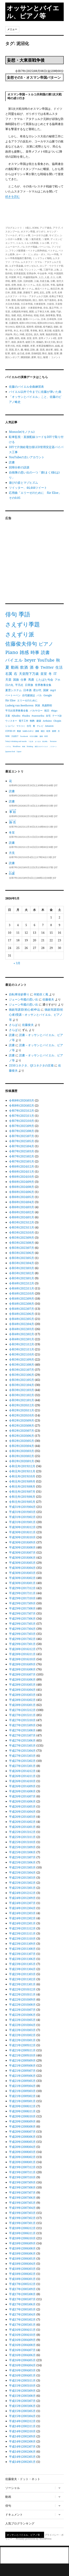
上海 (56, 269)
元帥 (19, 281)
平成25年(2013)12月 (22, 1832)
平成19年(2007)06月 (22, 2198)
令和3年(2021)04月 (21, 1385)
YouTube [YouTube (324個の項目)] (45, 660)
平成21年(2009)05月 (22, 2081)
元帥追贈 (28, 281)
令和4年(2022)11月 (21, 1288)
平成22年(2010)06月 (22, 2015)
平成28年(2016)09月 (22, 1664)
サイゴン (54, 235)
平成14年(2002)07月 (22, 2446)
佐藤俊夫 (48, 999)
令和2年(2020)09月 (21, 1420)
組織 (57, 345)
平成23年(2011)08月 (22, 1949)
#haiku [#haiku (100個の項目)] (26, 715)
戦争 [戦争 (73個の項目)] (48, 731)
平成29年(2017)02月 (22, 1639)
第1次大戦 (49, 342)
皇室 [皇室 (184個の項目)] (43, 673)
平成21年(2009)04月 (22, 2086)
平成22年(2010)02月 (22, 2035)
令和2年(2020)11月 (21, 1410)
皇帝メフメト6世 (47, 338)
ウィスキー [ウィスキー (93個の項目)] (11, 720)
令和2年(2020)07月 (21, 1431)
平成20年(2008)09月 (22, 2121)
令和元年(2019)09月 (22, 1481)
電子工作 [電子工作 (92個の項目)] (23, 720)
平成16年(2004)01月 (22, 2375)
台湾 (54, 292)
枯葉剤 (56, 330)
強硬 (13, 315)
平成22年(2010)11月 (22, 1994)
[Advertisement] (35, 210)
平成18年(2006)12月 (22, 2228)
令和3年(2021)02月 (21, 1395)
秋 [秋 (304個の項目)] (58, 660)
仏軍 (58, 277)
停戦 (7, 281)
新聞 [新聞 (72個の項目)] (54, 731)
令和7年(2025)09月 (21, 1126)
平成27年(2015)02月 (22, 1761)
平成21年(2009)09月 (22, 2060)
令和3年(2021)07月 (21, 1370)
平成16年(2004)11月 (22, 2330)
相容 (13, 342)
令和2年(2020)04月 (21, 1446)
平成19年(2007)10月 (22, 2177)
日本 (43, 319)
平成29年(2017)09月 (22, 1603)
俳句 (8, 2506)
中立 (19, 277)
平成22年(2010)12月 (22, 1989)
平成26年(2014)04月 (22, 1812)
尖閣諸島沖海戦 (19, 311)
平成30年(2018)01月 (22, 1583)
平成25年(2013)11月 (22, 1837)
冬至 (12, 832)
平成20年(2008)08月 (22, 2126)
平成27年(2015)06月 (22, 1740)
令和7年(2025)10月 (21, 1121)
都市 (13, 353)
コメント (56, 357)
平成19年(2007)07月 (22, 2192)
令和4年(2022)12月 (21, 1283)
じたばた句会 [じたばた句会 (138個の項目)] (44, 680)
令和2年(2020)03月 (21, 1451)
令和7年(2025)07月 (21, 1136)
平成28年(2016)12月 (22, 1649)
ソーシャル (12, 2488)
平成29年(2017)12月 (22, 1588)
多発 (60, 300)
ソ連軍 (45, 239)
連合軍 (49, 349)
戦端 (36, 315)
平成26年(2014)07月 (22, 1796)
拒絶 (42, 315)
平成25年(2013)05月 (22, 1867)
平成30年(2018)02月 (22, 1578)
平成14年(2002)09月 (22, 2436)
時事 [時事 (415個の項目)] (35, 652)
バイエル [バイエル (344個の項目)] (14, 660)
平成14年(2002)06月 (22, 2452)
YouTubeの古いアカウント (26, 457)
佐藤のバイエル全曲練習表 (26, 387)
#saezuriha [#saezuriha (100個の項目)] (38, 715)
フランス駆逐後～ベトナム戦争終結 (28, 250)
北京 (38, 284)
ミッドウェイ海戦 (42, 258)
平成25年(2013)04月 (22, 1872)
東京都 (48, 330)
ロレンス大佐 (16, 269)
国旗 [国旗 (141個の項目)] (16, 680)
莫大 (17, 349)
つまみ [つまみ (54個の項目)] (30, 741)
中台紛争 (42, 273)
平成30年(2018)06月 (22, 1558)
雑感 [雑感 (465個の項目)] (24, 652)
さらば (13, 1025)
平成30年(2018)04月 (22, 1568)
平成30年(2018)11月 (22, 1532)
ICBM (35, 227)
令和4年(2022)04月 (21, 1324)
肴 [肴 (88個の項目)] (34, 725)
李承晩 (33, 330)
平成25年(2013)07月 (22, 1857)
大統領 (50, 303)
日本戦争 (51, 319)
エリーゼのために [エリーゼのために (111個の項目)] (27, 700)
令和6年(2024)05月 (21, 1197)
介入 (52, 277)
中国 (50, 273)
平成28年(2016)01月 (22, 1705)
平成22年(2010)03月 (22, 2030)
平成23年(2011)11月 (22, 1933)
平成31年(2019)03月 (22, 1512)
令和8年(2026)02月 (21, 1105)
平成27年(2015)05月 (22, 1746)
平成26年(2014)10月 (22, 1781)
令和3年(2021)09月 (21, 1359)
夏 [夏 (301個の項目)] (7, 667)
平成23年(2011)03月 (22, 1974)
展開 (31, 311)
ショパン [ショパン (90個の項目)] (10, 725)
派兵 (36, 334)
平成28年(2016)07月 (22, 1674)
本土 (16, 330)
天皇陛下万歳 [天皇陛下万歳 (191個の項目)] (29, 673)
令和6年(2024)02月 (21, 1212)
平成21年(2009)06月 (22, 2076)
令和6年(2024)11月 (21, 1172)
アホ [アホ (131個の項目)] (57, 680)
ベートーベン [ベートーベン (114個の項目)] (13, 695)
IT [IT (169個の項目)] (55, 673)
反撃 (48, 292)
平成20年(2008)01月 (22, 2162)
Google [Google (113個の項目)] (48, 695)
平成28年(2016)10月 (22, 1659)
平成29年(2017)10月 (22, 1598)
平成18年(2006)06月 (22, 2253)
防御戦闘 (36, 353)
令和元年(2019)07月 (22, 1492)
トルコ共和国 (31, 243)
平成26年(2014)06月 (22, 1801)
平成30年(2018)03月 (22, 1573)
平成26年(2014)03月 (22, 1817)
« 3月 (17, 963)
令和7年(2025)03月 (21, 1151)
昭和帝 (30, 326)
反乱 (42, 292)
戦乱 (19, 315)
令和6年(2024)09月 (21, 1182)
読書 (12, 462)
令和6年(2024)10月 (21, 1177)
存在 (45, 307)
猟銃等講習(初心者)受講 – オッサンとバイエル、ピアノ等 (36, 1015)
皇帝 (35, 338)
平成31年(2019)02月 (22, 1517)
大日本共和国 (12, 303)
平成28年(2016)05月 (22, 1685)
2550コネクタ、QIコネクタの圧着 (31, 1065)
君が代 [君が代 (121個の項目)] (37, 690)
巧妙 (58, 311)
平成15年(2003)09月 (22, 2391)
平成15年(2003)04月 (22, 2416)
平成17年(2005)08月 (22, 2294)
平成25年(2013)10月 (22, 1842)
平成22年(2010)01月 (22, 2040)
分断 (52, 281)
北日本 (45, 284)
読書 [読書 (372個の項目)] (45, 652)
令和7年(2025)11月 (21, 1116)
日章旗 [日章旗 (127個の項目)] (29, 685)
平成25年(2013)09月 (22, 1847)
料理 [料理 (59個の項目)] (46, 736)
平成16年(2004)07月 (22, 2350)
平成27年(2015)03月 (22, 1756)
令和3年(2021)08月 (21, 1365)
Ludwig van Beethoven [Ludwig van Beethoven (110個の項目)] (19, 705)
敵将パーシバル (31, 319)
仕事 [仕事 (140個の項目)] (23, 680)
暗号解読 (48, 326)
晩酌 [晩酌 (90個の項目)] (32, 720)
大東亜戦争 (40, 303)
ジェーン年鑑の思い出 (23, 999)
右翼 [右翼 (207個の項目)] (8, 673)
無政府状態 (52, 334)
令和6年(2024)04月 (21, 1202)
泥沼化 (29, 334)
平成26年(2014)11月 (22, 1776)
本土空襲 (24, 330)
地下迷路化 (50, 300)
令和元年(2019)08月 (22, 1486)
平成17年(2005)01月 (22, 2325)
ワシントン (30, 269)
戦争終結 (28, 315)
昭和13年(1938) (27, 323)
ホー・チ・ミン (24, 254)
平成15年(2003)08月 (22, 2396)
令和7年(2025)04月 (21, 1146)
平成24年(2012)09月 (22, 1898)
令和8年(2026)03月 (21, 1100)
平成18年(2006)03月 (22, 2269)
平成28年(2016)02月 (22, 1700)
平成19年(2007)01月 (22, 2223)
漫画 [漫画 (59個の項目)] (41, 736)
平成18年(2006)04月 (22, 2264)
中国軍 (12, 277)
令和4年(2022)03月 (21, 1329)
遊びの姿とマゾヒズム (23, 483)
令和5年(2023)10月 (21, 1232)
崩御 (52, 311)
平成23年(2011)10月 (22, 1939)
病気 (17, 338)
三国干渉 (48, 269)
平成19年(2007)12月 (22, 2167)
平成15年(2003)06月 (22, 2406)
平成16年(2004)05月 (22, 2360)
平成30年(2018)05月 (22, 1563)
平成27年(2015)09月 (22, 1725)
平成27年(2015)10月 (22, 1720)
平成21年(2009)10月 (22, 2055)
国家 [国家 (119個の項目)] (46, 690)
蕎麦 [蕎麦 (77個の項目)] (19, 731)
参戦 (36, 292)
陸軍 (56, 353)
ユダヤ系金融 (16, 265)
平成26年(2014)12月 (22, 1771)
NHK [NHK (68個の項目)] (7, 736)
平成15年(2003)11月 (22, 2380)
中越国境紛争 (30, 277)
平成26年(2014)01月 (22, 1827)
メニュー (12, 29)
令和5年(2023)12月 (21, 1222)
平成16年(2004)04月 (22, 2365)
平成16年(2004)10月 (22, 2335)
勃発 (19, 284)
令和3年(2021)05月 (21, 1380)
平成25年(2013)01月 (22, 1888)
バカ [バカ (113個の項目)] (39, 695)
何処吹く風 (41, 994)
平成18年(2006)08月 (22, 2248)
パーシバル (44, 246)
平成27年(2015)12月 (22, 1710)
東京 (41, 330)
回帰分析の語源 (19, 467)
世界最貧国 (19, 273)
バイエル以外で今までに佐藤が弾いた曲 (35, 392)
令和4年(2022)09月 (21, 1299)
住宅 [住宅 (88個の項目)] (29, 725)
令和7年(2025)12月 (21, 1111)
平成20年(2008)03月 (22, 2152)
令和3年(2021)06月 (21, 1375)
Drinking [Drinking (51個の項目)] (30, 746)
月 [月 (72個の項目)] (59, 731)
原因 (13, 292)
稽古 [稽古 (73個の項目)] (43, 731)
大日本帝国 (27, 303)
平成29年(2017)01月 (22, 1644)
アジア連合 (46, 227)
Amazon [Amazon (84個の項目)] (49, 725)
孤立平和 (54, 307)
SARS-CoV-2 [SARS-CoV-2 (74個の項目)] (28, 731)
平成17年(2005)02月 (22, 2319)
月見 (12, 853)
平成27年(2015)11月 (22, 1715)
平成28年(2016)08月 (22, 1669)
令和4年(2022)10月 (21, 1293)
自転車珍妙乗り (19, 994)
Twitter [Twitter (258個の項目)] (47, 667)
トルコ (19, 243)
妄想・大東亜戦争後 (26, 60)
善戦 (13, 300)
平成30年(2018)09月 (22, 1542)
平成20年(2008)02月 (22, 2157)
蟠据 (26, 349)
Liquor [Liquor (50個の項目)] (19, 751)
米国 (18, 345)
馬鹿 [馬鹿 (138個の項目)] (31, 680)
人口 (41, 277)
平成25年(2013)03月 (22, 1878)
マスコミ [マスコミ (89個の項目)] (20, 725)
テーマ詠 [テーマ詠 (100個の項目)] (57, 715)
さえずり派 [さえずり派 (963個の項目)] (19, 634)
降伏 (44, 353)
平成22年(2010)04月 (22, 2025)
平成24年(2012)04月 (22, 1908)
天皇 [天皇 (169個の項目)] (8, 679)
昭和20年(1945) (46, 323)
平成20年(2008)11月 (22, 2111)
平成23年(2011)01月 (22, 1984)
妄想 (17, 307)
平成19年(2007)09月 (22, 2182)
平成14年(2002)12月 (22, 2421)
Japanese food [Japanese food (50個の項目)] (10, 751)
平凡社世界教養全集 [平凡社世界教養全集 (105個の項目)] (16, 710)
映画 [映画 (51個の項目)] (23, 746)
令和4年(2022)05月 (21, 1319)
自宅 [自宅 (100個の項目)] (48, 715)
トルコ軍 (44, 243)
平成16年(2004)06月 (22, 2355)
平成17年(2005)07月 (22, 2299)
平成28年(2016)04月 (22, 1690)
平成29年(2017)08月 (22, 1608)
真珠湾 (20, 342)
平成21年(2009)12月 (22, 2045)
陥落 (50, 353)
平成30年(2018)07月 (22, 1552)
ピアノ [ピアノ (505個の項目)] (46, 644)
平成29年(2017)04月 (22, 1629)
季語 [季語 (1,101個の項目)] (24, 614)
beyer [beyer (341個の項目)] (30, 660)
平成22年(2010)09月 (22, 1999)
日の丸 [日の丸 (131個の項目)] (9, 685)
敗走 (13, 319)
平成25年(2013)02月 (22, 1883)
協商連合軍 (15, 288)
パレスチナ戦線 (29, 246)
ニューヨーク (12, 246)
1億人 (28, 227)
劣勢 (13, 284)
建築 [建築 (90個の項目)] (38, 720)
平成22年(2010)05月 (22, 2020)
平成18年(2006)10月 (22, 2238)
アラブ (56, 227)
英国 (11, 349)
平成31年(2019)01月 (22, 1522)
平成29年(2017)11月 (22, 1593)
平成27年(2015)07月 (22, 1735)
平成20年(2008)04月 (22, 2147)
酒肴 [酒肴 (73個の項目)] (37, 731)
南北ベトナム (42, 288)
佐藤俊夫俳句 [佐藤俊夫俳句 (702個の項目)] (21, 643)
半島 (52, 284)
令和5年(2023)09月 (21, 1238)
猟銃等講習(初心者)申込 (24, 1010)
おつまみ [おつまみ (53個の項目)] (38, 741)
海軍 (42, 334)
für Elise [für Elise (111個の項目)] (10, 700)
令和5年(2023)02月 (21, 1273)
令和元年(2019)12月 (22, 1466)
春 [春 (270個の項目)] (37, 667)
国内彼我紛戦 (24, 300)
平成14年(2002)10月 (22, 2431)
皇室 (29, 338)
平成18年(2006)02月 (22, 2274)
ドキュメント (14, 2514)
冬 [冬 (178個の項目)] (50, 673)
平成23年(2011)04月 (22, 1969)
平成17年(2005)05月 (22, 2309)
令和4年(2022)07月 (21, 1309)
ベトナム (52, 250)
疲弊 (11, 338)
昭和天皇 (20, 326)
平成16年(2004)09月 (22, 2340)
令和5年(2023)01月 (21, 1278)
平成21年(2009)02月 (22, 2096)
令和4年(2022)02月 (21, 1334)
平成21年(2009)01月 (22, 2101)
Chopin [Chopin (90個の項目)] (57, 720)
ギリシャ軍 (24, 235)
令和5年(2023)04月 (21, 1263)
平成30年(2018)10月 (22, 1537)
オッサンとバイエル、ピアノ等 (33, 11)
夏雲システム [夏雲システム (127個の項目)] (13, 690)
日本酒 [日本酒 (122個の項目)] (27, 690)
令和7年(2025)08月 (21, 1131)
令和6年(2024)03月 (21, 1207)
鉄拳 (27, 353)
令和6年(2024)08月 (21, 1187)
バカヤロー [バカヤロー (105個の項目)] (36, 710)
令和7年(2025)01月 (21, 1161)
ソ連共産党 (35, 239)
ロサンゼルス (31, 265)
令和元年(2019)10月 (22, 1476)
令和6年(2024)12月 (21, 1166)
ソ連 (25, 239)
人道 (46, 277)
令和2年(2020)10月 (21, 1415)
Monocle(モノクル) (21, 432)
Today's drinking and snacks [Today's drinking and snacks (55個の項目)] (16, 741)
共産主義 (44, 281)
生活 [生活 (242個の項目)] (59, 667)
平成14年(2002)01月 (22, 2462)
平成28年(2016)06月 (22, 1679)
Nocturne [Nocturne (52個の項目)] (53, 741)
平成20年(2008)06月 (22, 2137)
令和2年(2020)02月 (21, 1456)
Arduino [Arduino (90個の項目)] (47, 720)
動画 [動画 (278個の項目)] (15, 667)
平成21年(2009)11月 (22, 2050)
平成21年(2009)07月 (22, 2071)
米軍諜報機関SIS (45, 345)
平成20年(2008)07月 (22, 2132)
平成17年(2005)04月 (22, 2314)
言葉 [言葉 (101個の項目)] (7, 715)
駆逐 (45, 357)
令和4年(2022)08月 (21, 1304)
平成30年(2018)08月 (22, 1547)
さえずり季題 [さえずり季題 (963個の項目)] (22, 624)
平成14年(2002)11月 (22, 2426)
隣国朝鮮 (25, 357)
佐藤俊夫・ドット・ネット (22, 2479)
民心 (16, 334)
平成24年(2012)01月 (22, 1923)
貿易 (42, 349)
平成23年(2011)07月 (22, 1954)
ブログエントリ (13, 227)
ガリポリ (41, 231)
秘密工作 (30, 342)
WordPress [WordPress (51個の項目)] (16, 746)
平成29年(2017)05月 (22, 1624)
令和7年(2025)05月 (21, 1141)
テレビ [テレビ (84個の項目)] (40, 725)
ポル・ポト (40, 254)
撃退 (58, 315)
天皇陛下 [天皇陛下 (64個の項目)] (15, 736)
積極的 (39, 342)
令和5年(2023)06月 (21, 1253)
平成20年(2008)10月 (22, 2116)
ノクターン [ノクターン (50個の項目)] (53, 746)
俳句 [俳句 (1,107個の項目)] (11, 614)
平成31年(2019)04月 (22, 1507)
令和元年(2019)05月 (22, 1502)
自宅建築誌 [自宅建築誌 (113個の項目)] (28, 695)
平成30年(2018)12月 (22, 1527)
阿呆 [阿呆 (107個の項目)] (37, 705)
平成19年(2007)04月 (22, 2208)
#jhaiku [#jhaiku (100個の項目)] (16, 715)
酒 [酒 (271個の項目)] (31, 667)
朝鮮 (56, 326)
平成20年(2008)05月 (22, 2142)
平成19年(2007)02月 (22, 2218)
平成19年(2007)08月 (22, 2187)
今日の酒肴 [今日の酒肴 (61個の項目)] (33, 736)
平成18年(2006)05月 (22, 2259)
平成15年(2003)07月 (22, 2401)
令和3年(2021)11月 (21, 1349)
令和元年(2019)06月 (22, 1497)
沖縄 (21, 334)
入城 (36, 281)
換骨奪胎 (50, 315)
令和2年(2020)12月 (21, 1405)
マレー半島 (53, 254)
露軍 (33, 357)
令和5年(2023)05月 (21, 1258)
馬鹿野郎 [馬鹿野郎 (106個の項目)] (47, 705)
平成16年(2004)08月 (22, 2345)
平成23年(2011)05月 (22, 1964)
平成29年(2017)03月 (22, 1634)
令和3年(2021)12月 (21, 1344)
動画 (8, 2497)
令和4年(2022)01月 (21, 1339)
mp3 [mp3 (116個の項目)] (53, 690)
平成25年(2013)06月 (22, 1862)
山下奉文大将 (42, 311)
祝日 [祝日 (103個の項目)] (46, 710)
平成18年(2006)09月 (22, 2243)
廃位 (7, 315)
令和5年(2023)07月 (21, 1248)
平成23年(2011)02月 (22, 1979)
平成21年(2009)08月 (22, 2066)
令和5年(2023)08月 (21, 1243)
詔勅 (32, 349)
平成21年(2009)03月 (22, 2091)
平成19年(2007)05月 (22, 2203)
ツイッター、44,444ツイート (28, 488)
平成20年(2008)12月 (22, 2106)
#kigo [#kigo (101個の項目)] (54, 710)
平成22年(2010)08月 (22, 2005)
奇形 (11, 307)
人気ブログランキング (19, 2523)
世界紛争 (31, 273)
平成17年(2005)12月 (22, 2284)
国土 (35, 300)
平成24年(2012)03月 (22, 1913)
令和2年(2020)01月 (21, 1461)
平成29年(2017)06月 (22, 1619)
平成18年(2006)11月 (22, 2233)
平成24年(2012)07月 (22, 1903)
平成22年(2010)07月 (22, 2010)
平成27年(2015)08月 (22, 1730)
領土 (39, 357)
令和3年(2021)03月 (21, 1390)
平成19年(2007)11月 (22, 2172)
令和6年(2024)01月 (21, 1217)
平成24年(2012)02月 (22, 1918)
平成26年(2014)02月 (22, 1822)
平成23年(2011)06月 (22, 1959)
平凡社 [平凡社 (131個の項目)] (19, 685)
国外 (41, 300)
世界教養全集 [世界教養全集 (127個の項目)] (43, 685)
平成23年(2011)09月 (22, 1944)
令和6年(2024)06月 (21, 1192)
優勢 (13, 281)
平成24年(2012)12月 (22, 1893)
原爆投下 (28, 292)
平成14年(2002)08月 (22, 2441)
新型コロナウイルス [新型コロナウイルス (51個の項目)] (41, 746)
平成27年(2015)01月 (22, 1766)
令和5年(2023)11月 (21, 1227)
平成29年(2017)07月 (22, 1613)
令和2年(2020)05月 (21, 1441)
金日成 (20, 353)
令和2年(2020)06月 (21, 1436)
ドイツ (54, 243)
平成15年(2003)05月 (22, 2411)
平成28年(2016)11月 (22, 1654)
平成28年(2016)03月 (22, 1695)
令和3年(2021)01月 (21, 1400)
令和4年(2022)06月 (21, 1314)
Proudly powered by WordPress (34, 2538)
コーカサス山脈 (39, 235)
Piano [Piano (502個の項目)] (11, 652)
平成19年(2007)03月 (22, 2213)
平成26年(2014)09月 (22, 1786)
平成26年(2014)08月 (22, 1791)
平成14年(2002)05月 (22, 2457)
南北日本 (55, 288)
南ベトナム (28, 288)
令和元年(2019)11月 (22, 1471)
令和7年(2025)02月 (21, 1156)
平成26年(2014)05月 (22, 1806)
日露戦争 (13, 323)
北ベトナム (29, 284)
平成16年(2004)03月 (22, 2370)
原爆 (19, 292)
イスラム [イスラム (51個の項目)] (8, 746)
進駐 (56, 349)
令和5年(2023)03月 (21, 1268)
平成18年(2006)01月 (22, 2279)
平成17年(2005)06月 (22, 2304)
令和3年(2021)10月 (21, 1354)
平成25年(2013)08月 (22, 1852)
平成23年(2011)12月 (22, 1928)
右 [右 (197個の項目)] (15, 673)
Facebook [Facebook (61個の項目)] (24, 736)
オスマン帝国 (28, 231)
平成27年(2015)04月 (22, 1751)
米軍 (32, 345)
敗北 (7, 319)
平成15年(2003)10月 (22, 2386)
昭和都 (38, 326)
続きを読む (12, 196)
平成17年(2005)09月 (22, 2289)
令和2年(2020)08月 (21, 1426)
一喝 (39, 269)
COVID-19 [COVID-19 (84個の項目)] (10, 731)
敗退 (19, 319)
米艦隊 (25, 345)
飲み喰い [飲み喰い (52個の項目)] (45, 741)
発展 (23, 338)
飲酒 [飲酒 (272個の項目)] (24, 667)
